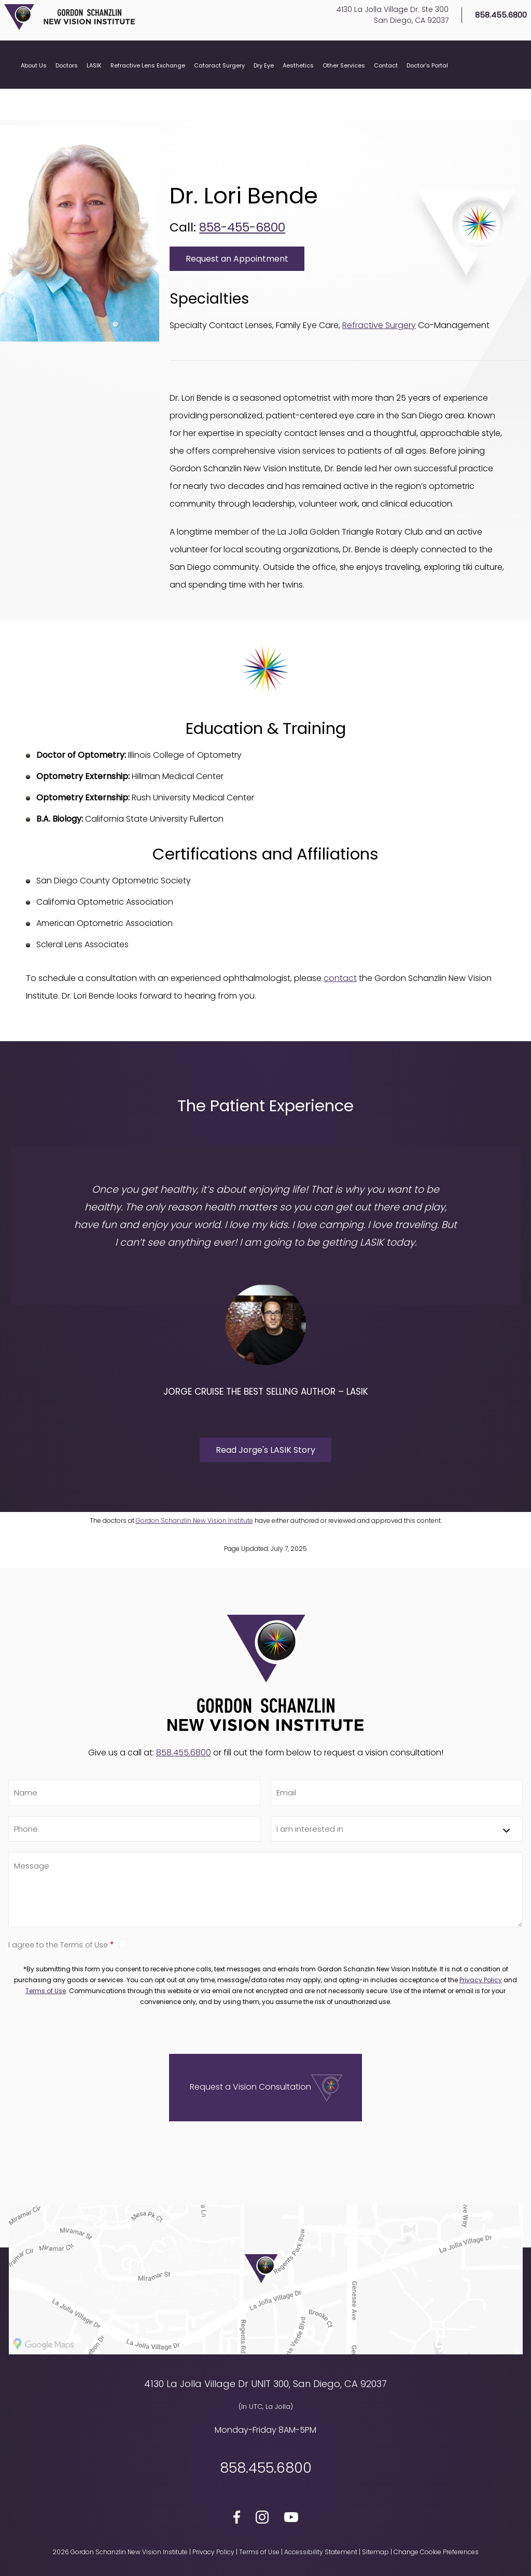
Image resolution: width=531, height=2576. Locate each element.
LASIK (94, 92)
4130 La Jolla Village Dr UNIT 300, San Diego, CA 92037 (265, 2383)
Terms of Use (45, 1990)
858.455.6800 (487, 28)
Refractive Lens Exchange (147, 92)
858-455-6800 (242, 227)
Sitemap (375, 2551)
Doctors (66, 92)
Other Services (344, 92)
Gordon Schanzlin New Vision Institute (194, 1520)
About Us (34, 92)
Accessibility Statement (320, 2551)
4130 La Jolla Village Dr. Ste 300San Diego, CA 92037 (379, 28)
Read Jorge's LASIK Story (265, 1450)
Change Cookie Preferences (436, 2551)
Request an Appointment (237, 259)
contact (340, 978)
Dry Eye (264, 92)
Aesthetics (298, 92)
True (123, 1944)
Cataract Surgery (219, 92)
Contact (386, 92)
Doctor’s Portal (427, 92)
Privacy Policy (480, 1979)
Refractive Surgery (379, 325)
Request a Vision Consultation (250, 2087)
